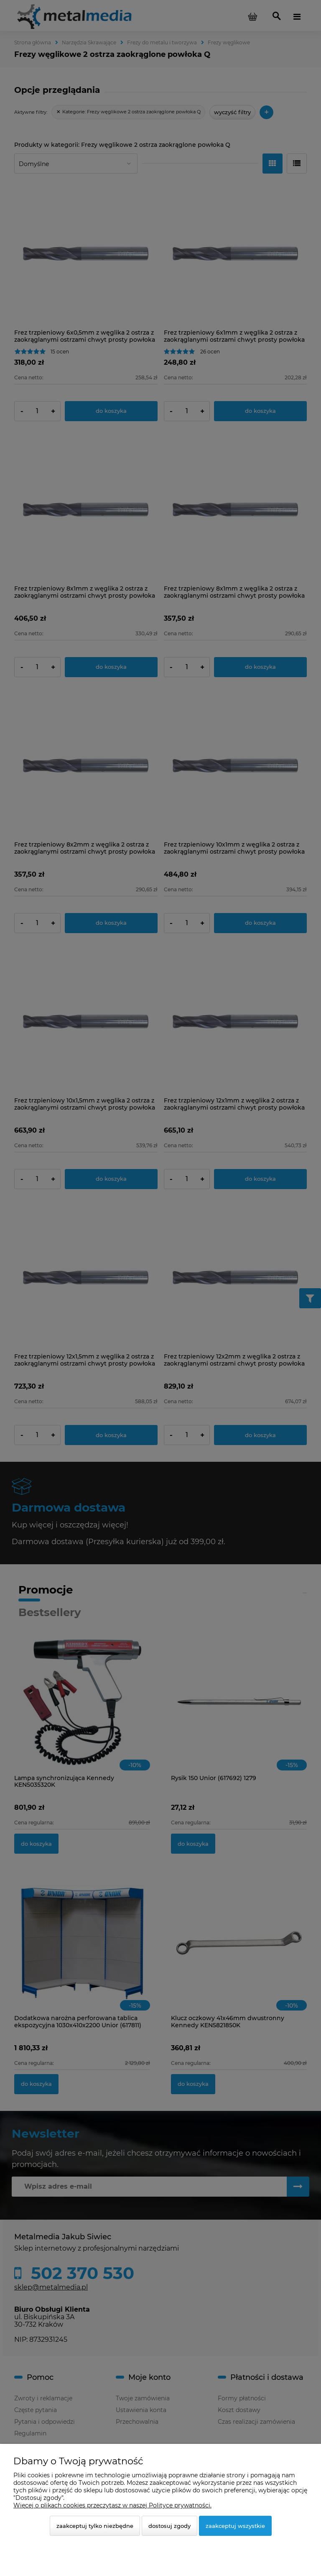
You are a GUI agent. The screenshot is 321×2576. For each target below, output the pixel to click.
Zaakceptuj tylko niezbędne (94, 2525)
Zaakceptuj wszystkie (235, 2525)
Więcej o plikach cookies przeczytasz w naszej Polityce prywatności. (112, 2505)
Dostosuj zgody (169, 2525)
